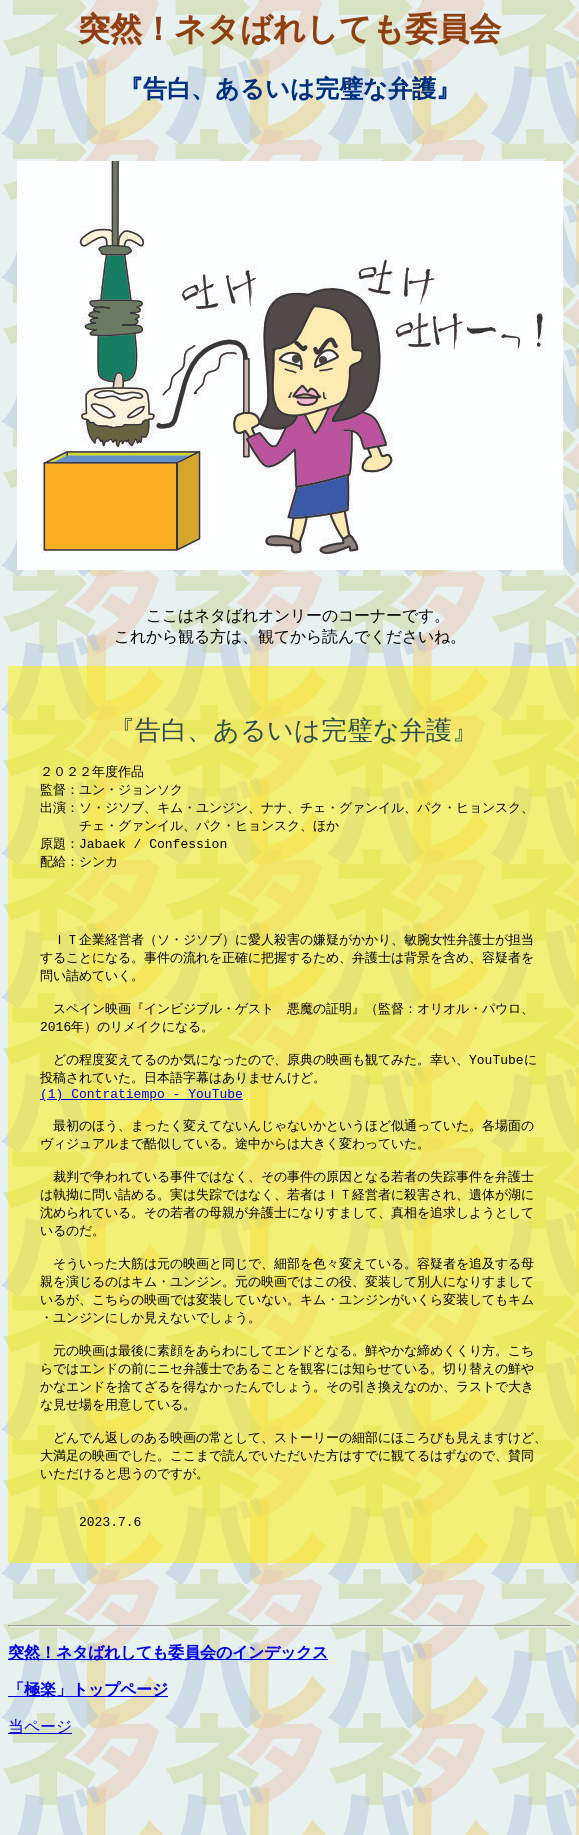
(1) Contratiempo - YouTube (141, 1135)
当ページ (40, 1807)
